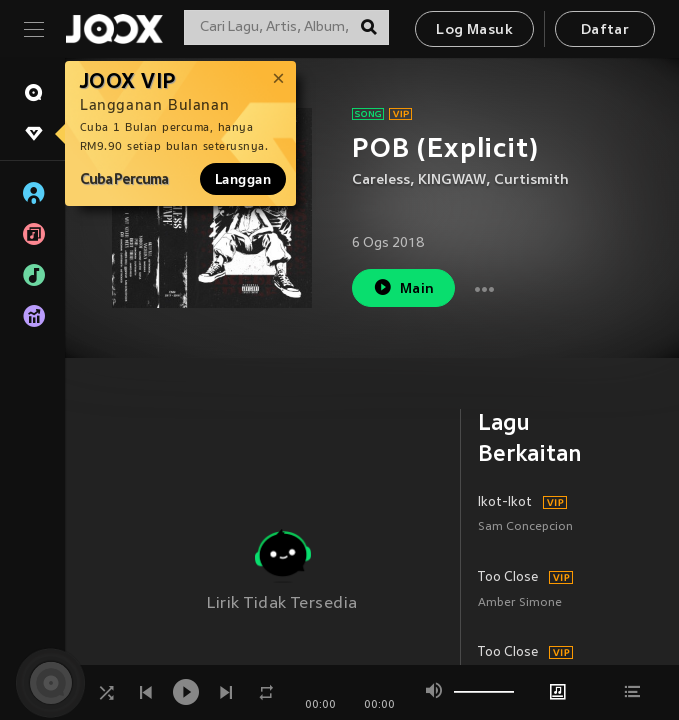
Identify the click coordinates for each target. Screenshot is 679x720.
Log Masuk (474, 30)
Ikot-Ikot (505, 503)
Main (403, 287)
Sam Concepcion (525, 527)
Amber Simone (520, 603)
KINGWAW (452, 180)
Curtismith (531, 180)
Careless (381, 180)
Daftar (605, 30)
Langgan (243, 179)
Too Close (508, 578)
